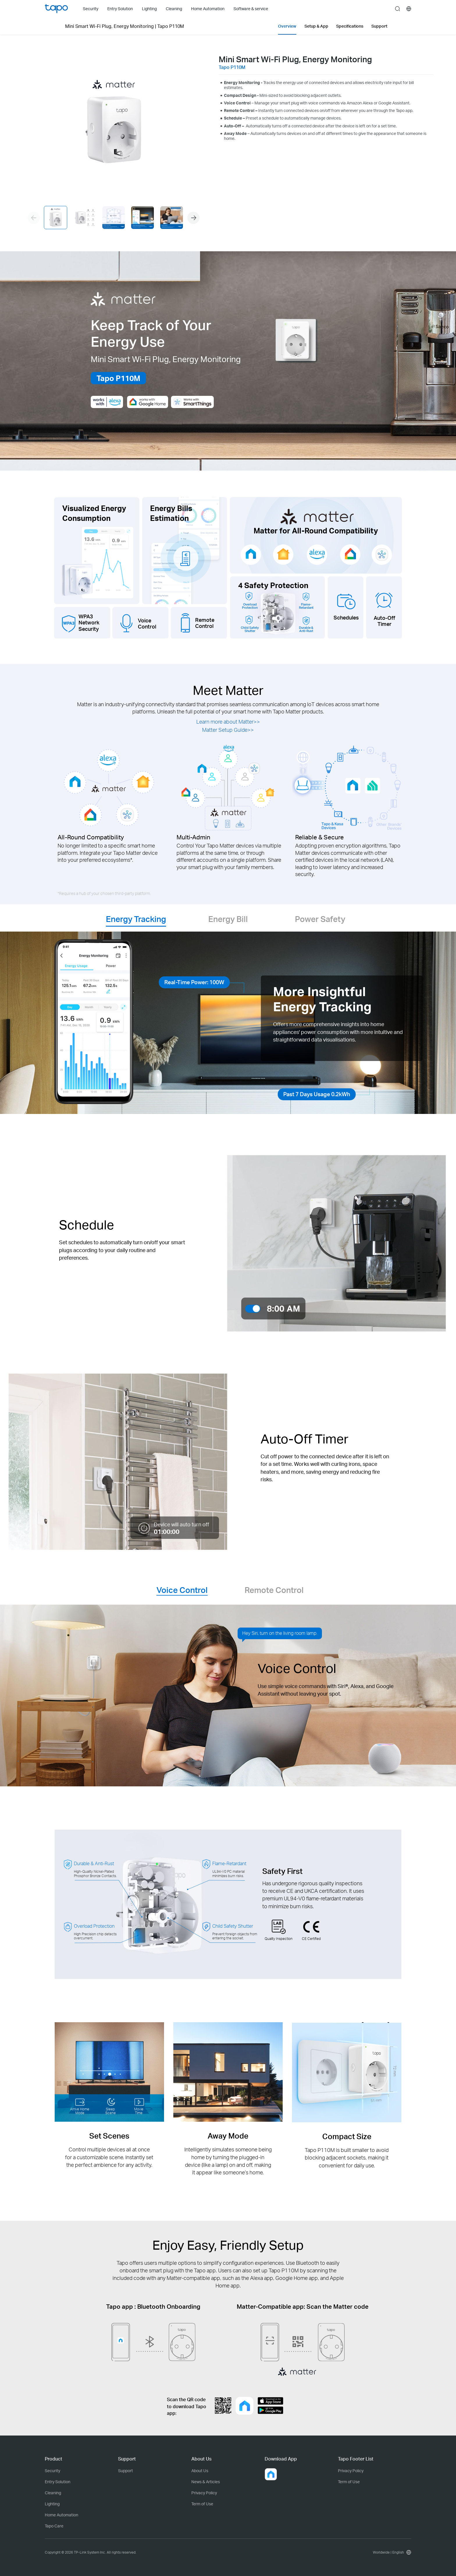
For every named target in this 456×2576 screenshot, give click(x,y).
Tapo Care (54, 2525)
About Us (199, 2470)
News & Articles (205, 2481)
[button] (193, 218)
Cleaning (53, 2492)
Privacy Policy (204, 2492)
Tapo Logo (56, 8)
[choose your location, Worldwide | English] (390, 2552)
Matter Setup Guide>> (228, 730)
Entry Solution (57, 2481)
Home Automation (61, 2514)
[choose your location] (409, 8)
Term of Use (202, 2503)
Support (125, 2470)
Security (52, 2470)
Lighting (52, 2503)
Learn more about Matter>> (228, 721)
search (397, 9)
